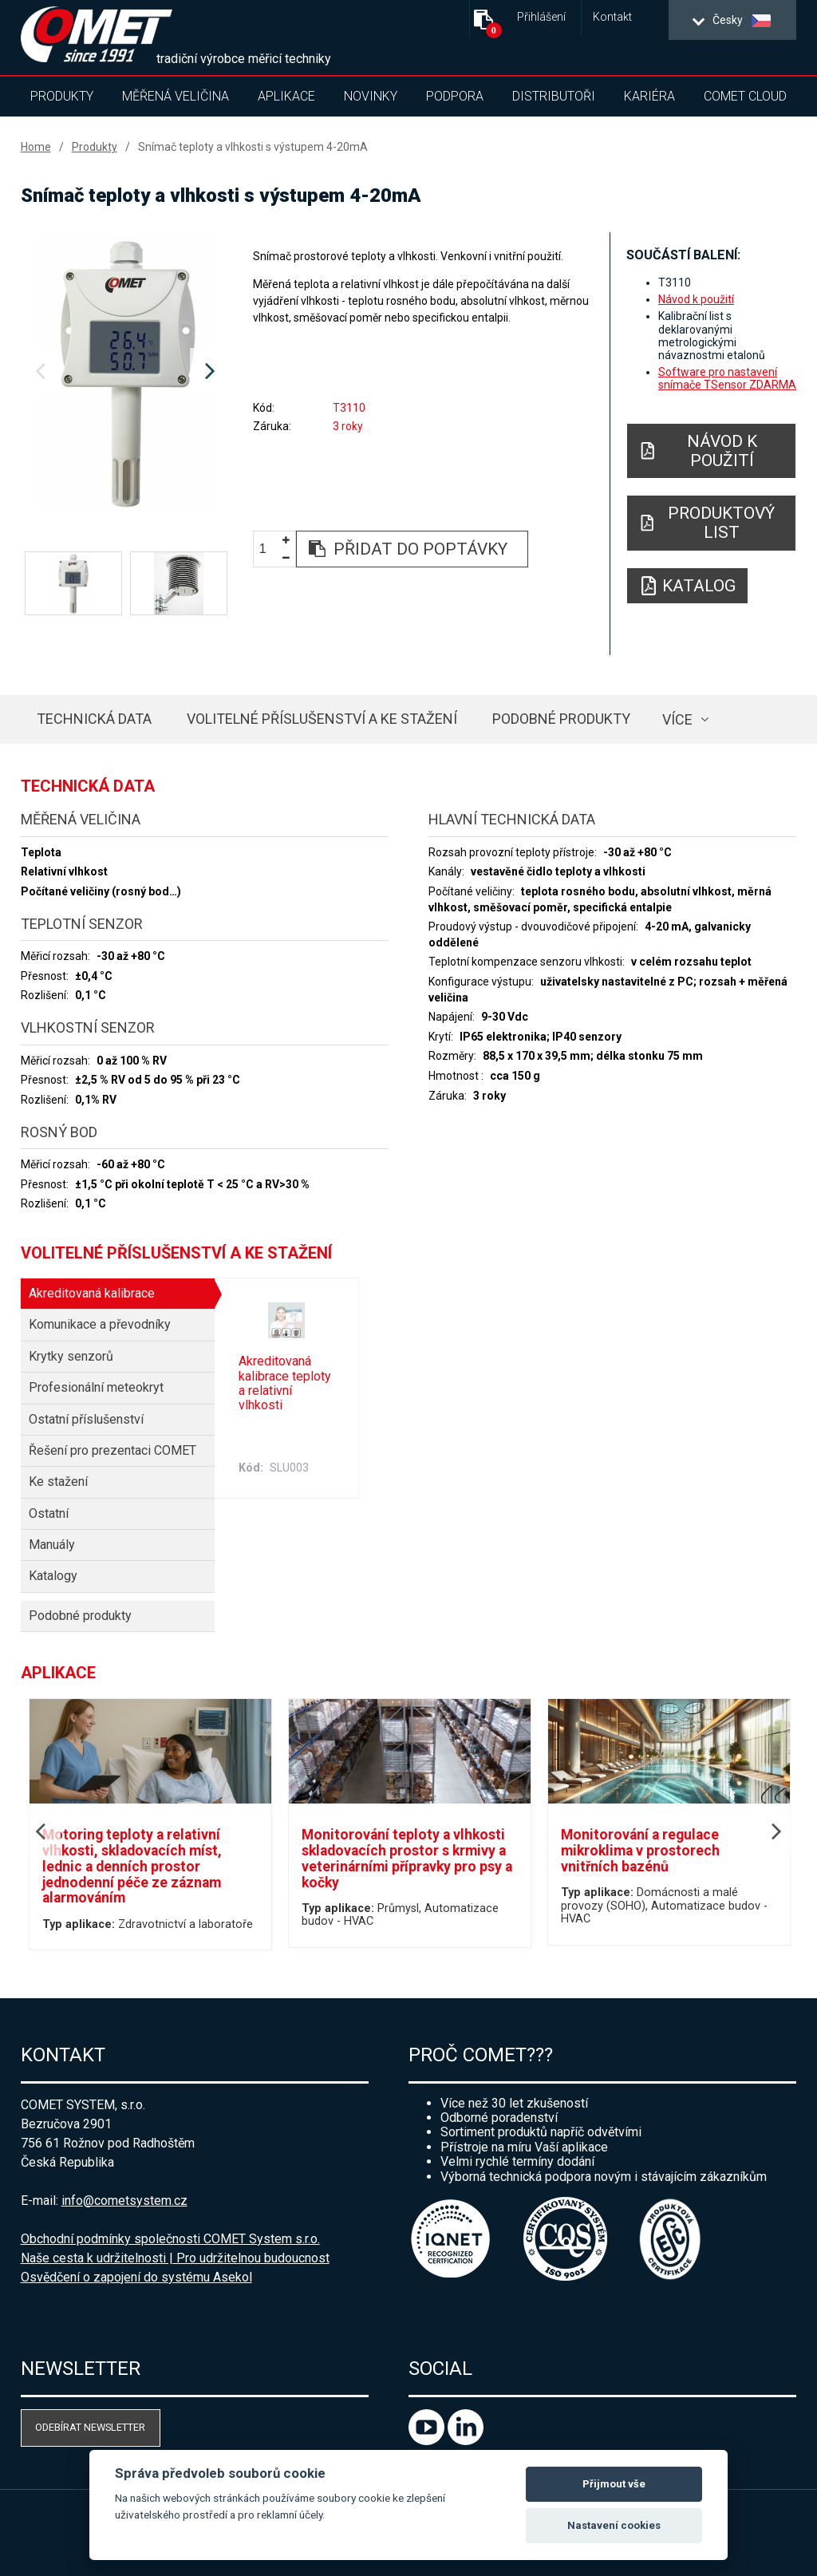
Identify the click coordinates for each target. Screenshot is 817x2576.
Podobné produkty (561, 718)
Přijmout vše (613, 2484)
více (677, 719)
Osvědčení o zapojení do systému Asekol (136, 2277)
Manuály (52, 1544)
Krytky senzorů (71, 1356)
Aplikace (286, 96)
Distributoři (553, 96)
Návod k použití (696, 299)
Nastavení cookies (614, 2525)
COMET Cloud (745, 96)
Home (36, 146)
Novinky (370, 96)
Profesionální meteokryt (96, 1387)
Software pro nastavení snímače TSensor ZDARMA (727, 378)
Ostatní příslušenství (86, 1419)
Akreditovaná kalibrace (92, 1293)
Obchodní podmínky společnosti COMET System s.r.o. (170, 2238)
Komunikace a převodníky (100, 1324)
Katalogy (53, 1575)
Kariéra (649, 96)
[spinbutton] (268, 549)
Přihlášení (541, 17)
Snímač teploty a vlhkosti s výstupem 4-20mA (253, 146)
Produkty (61, 96)
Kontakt (612, 17)
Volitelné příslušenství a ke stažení (322, 718)
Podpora (454, 96)
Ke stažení (58, 1481)
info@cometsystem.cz (124, 2200)
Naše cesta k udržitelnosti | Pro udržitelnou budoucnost (175, 2258)
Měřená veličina (175, 96)
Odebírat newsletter (90, 2427)
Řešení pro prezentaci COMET (112, 1450)
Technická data (94, 718)
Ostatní (49, 1513)
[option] (126, 372)
